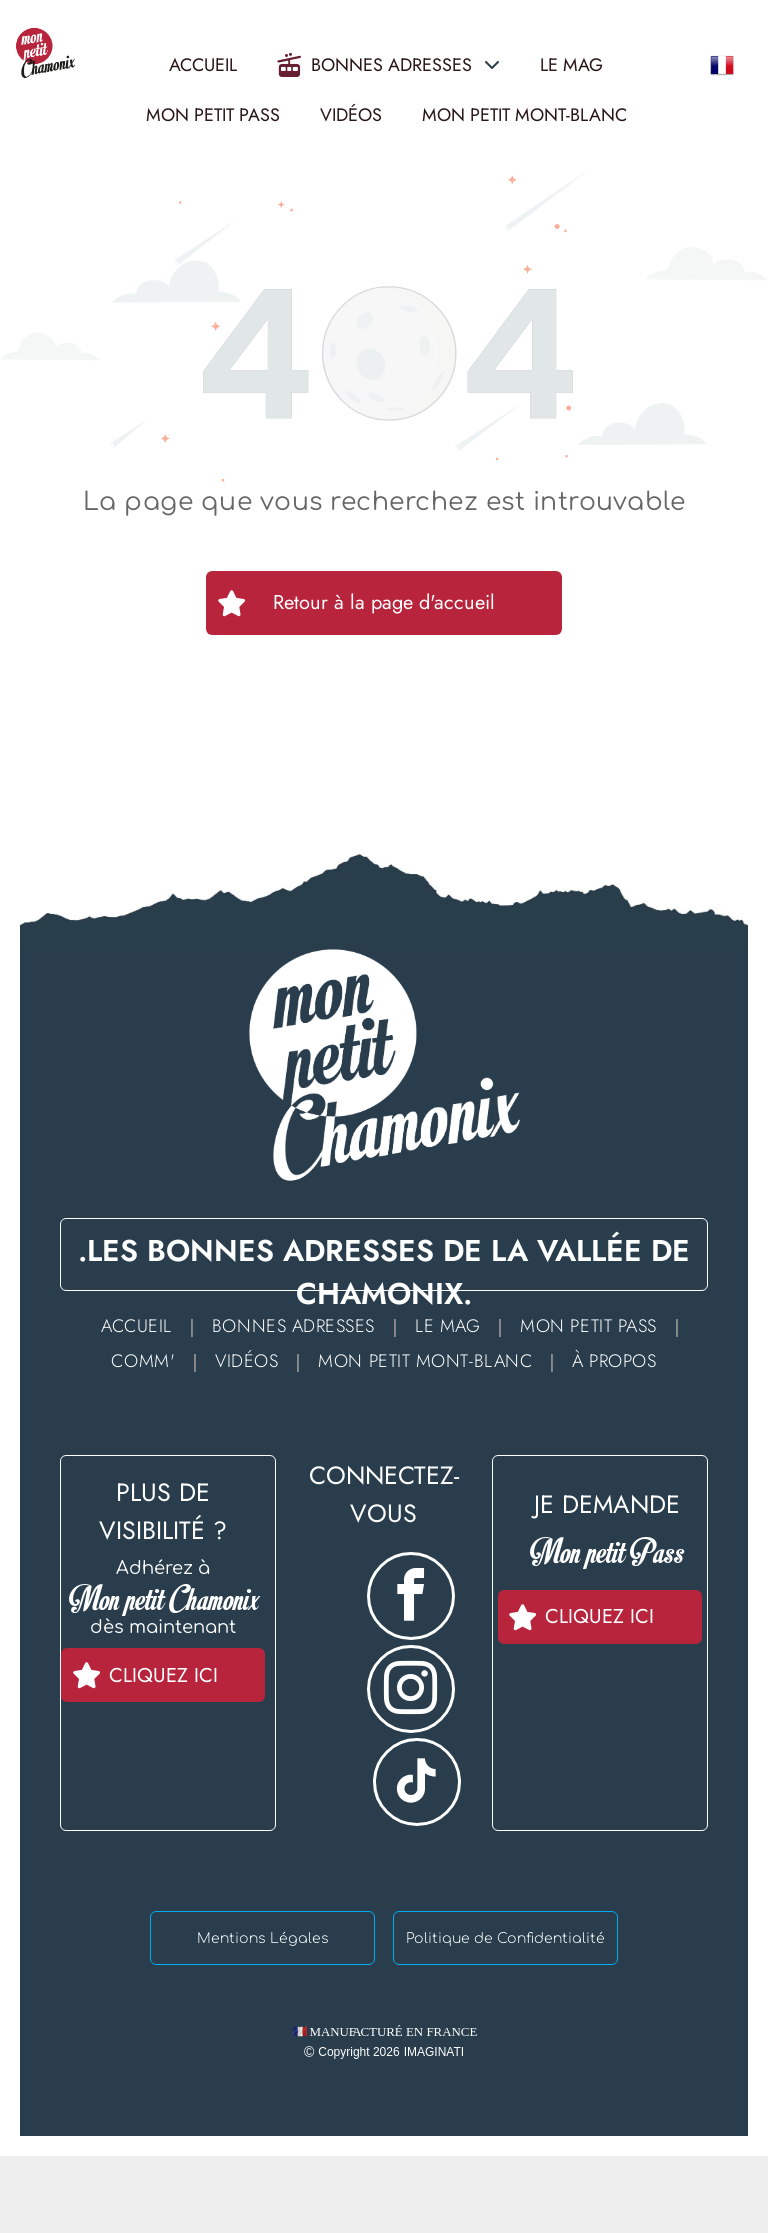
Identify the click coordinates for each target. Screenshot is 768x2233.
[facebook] (411, 1598)
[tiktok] (417, 1784)
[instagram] (411, 1691)
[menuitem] (141, 1325)
